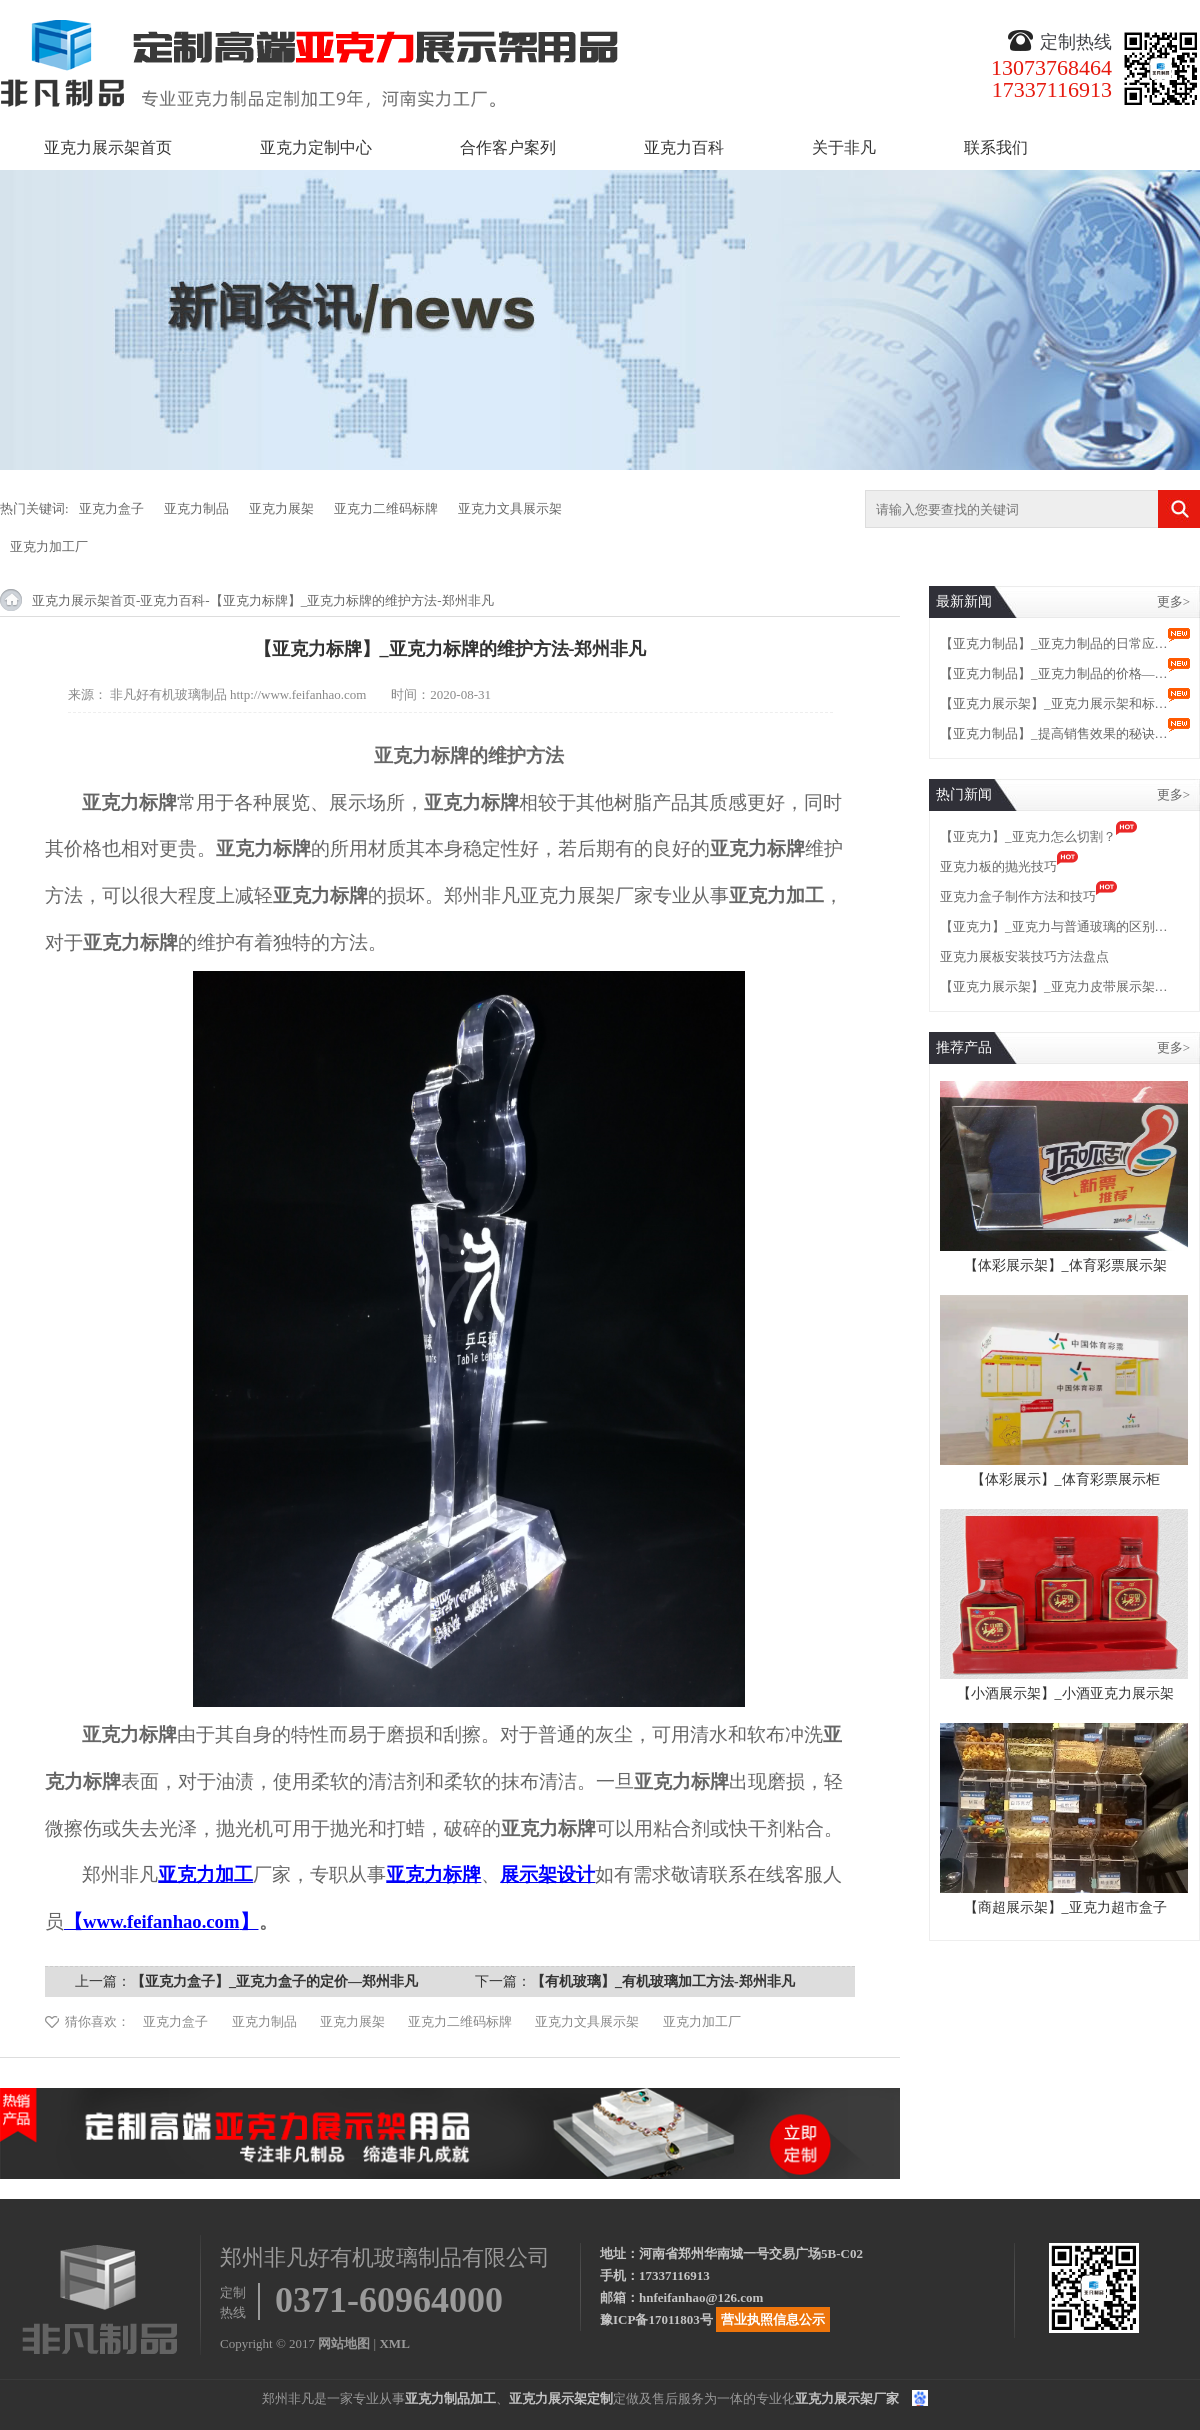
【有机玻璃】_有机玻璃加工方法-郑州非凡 (663, 1981)
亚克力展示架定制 (561, 2398)
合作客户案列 (508, 147)
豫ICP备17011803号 (656, 2319)
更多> (1173, 601)
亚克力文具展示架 (510, 508)
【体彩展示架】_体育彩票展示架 (1065, 1265)
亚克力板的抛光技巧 (998, 866)
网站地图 (344, 2343)
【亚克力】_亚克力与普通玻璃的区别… (1054, 926)
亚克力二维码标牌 (386, 508)
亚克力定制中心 (316, 147)
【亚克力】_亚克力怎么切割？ (1028, 836)
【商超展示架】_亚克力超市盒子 (1065, 1907)
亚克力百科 (684, 147)
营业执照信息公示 (773, 2319)
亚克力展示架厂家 (847, 2398)
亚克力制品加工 (450, 2398)
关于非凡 (844, 147)
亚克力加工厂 (49, 546)
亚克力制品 (196, 508)
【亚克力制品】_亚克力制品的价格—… (1054, 673)
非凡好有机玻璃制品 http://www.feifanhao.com (238, 694)
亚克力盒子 (111, 508)
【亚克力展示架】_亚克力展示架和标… (1054, 703)
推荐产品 (964, 1047)
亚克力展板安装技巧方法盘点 (1024, 956)
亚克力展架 (281, 508)
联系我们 (996, 147)
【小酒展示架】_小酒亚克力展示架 (1065, 1693)
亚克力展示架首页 (108, 147)
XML (394, 2343)
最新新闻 (964, 601)
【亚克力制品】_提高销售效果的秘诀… (1054, 733)
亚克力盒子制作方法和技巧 (1018, 896)
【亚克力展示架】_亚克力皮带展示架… (1054, 986)
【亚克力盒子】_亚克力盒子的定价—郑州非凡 (274, 1981)
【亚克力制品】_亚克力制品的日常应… (1054, 643)
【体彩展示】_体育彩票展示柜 (1065, 1479)
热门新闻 (964, 794)
